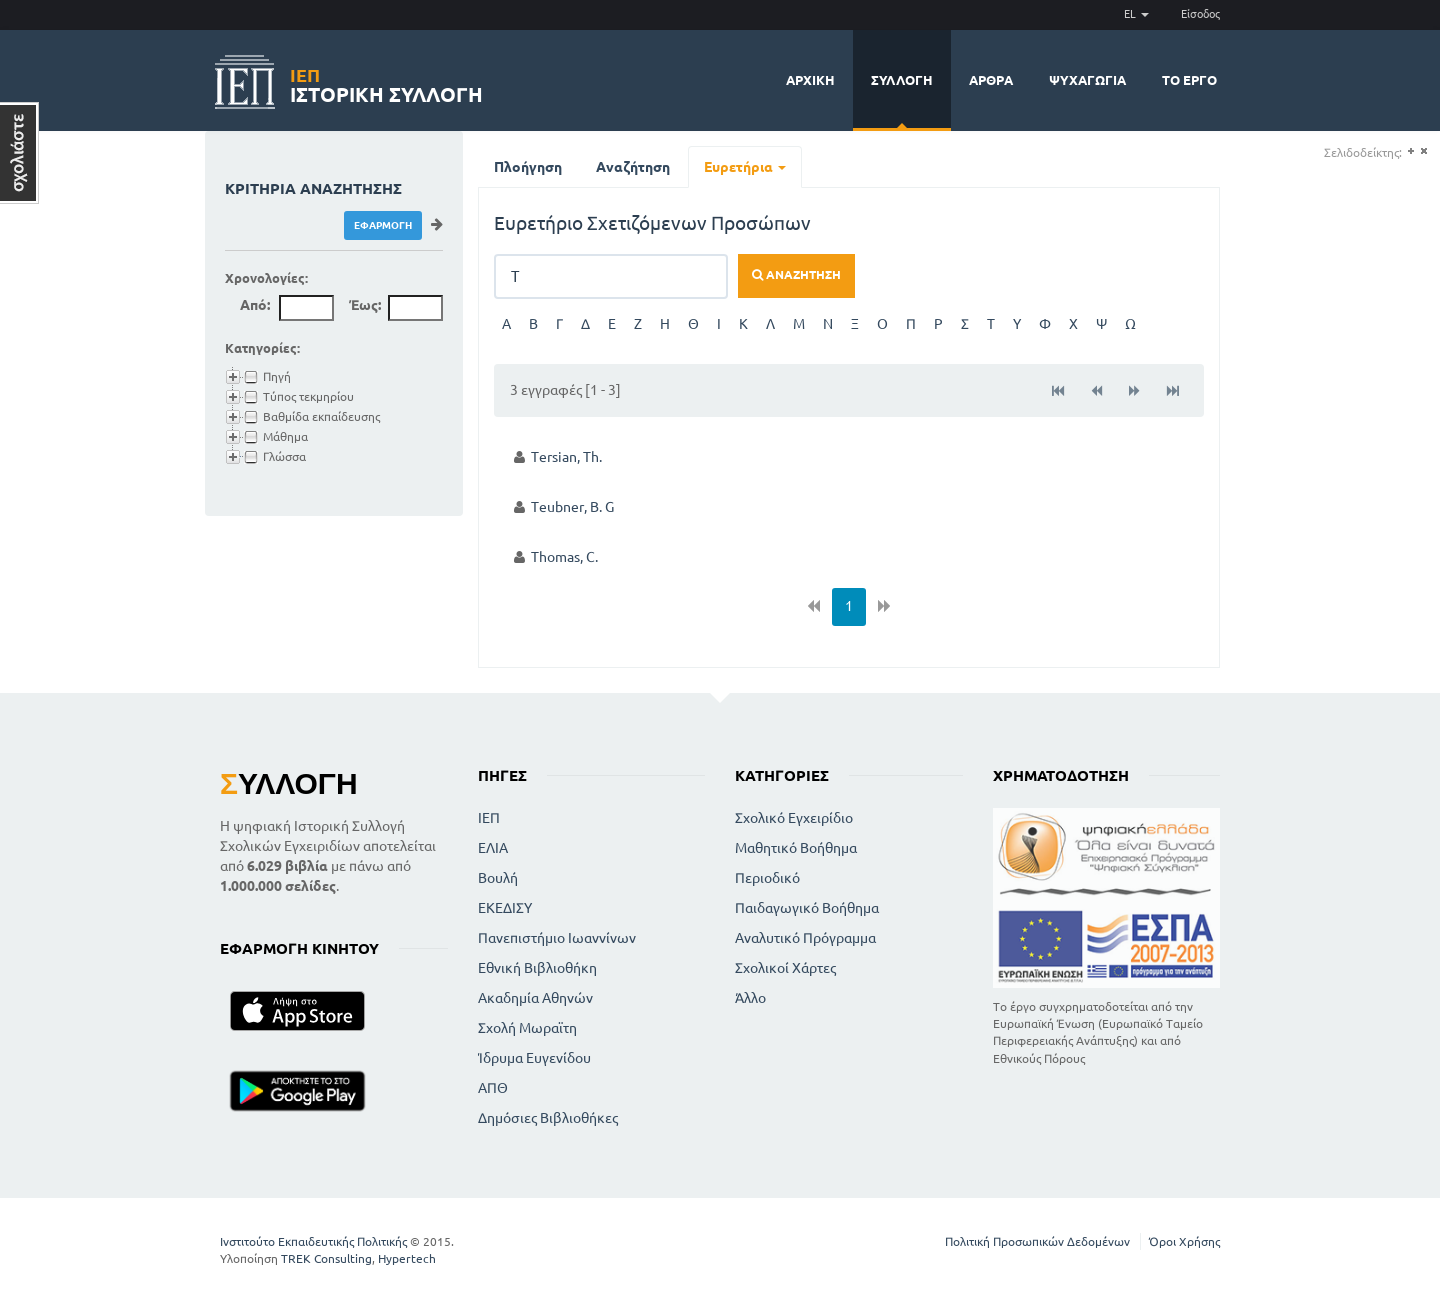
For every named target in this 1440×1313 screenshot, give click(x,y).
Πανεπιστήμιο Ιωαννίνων (557, 938)
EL (1136, 14)
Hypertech (407, 1258)
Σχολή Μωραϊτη (527, 1028)
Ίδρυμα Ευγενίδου (534, 1058)
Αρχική (810, 80)
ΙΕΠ (489, 818)
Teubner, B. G (572, 507)
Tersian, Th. (566, 457)
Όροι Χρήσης (1184, 1241)
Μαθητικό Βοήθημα (796, 848)
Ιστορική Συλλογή (386, 82)
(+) (1410, 151)
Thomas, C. (564, 557)
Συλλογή (902, 80)
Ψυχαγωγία (1087, 80)
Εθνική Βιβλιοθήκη (537, 968)
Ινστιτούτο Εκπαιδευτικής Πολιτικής (313, 1241)
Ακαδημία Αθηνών (535, 998)
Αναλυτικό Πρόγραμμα (805, 938)
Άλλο (750, 998)
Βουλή (498, 878)
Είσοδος (1200, 14)
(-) (1423, 151)
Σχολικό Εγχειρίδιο (794, 818)
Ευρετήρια (745, 167)
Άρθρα (991, 80)
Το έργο (1189, 80)
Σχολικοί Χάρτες (785, 968)
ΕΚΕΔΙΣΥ (505, 908)
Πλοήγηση (528, 167)
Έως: (365, 305)
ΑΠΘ (493, 1088)
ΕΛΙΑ (493, 848)
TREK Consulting (326, 1258)
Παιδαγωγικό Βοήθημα (807, 908)
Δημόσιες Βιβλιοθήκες (548, 1118)
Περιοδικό (767, 878)
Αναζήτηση (633, 167)
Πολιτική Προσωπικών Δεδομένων (1037, 1241)
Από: (255, 305)
